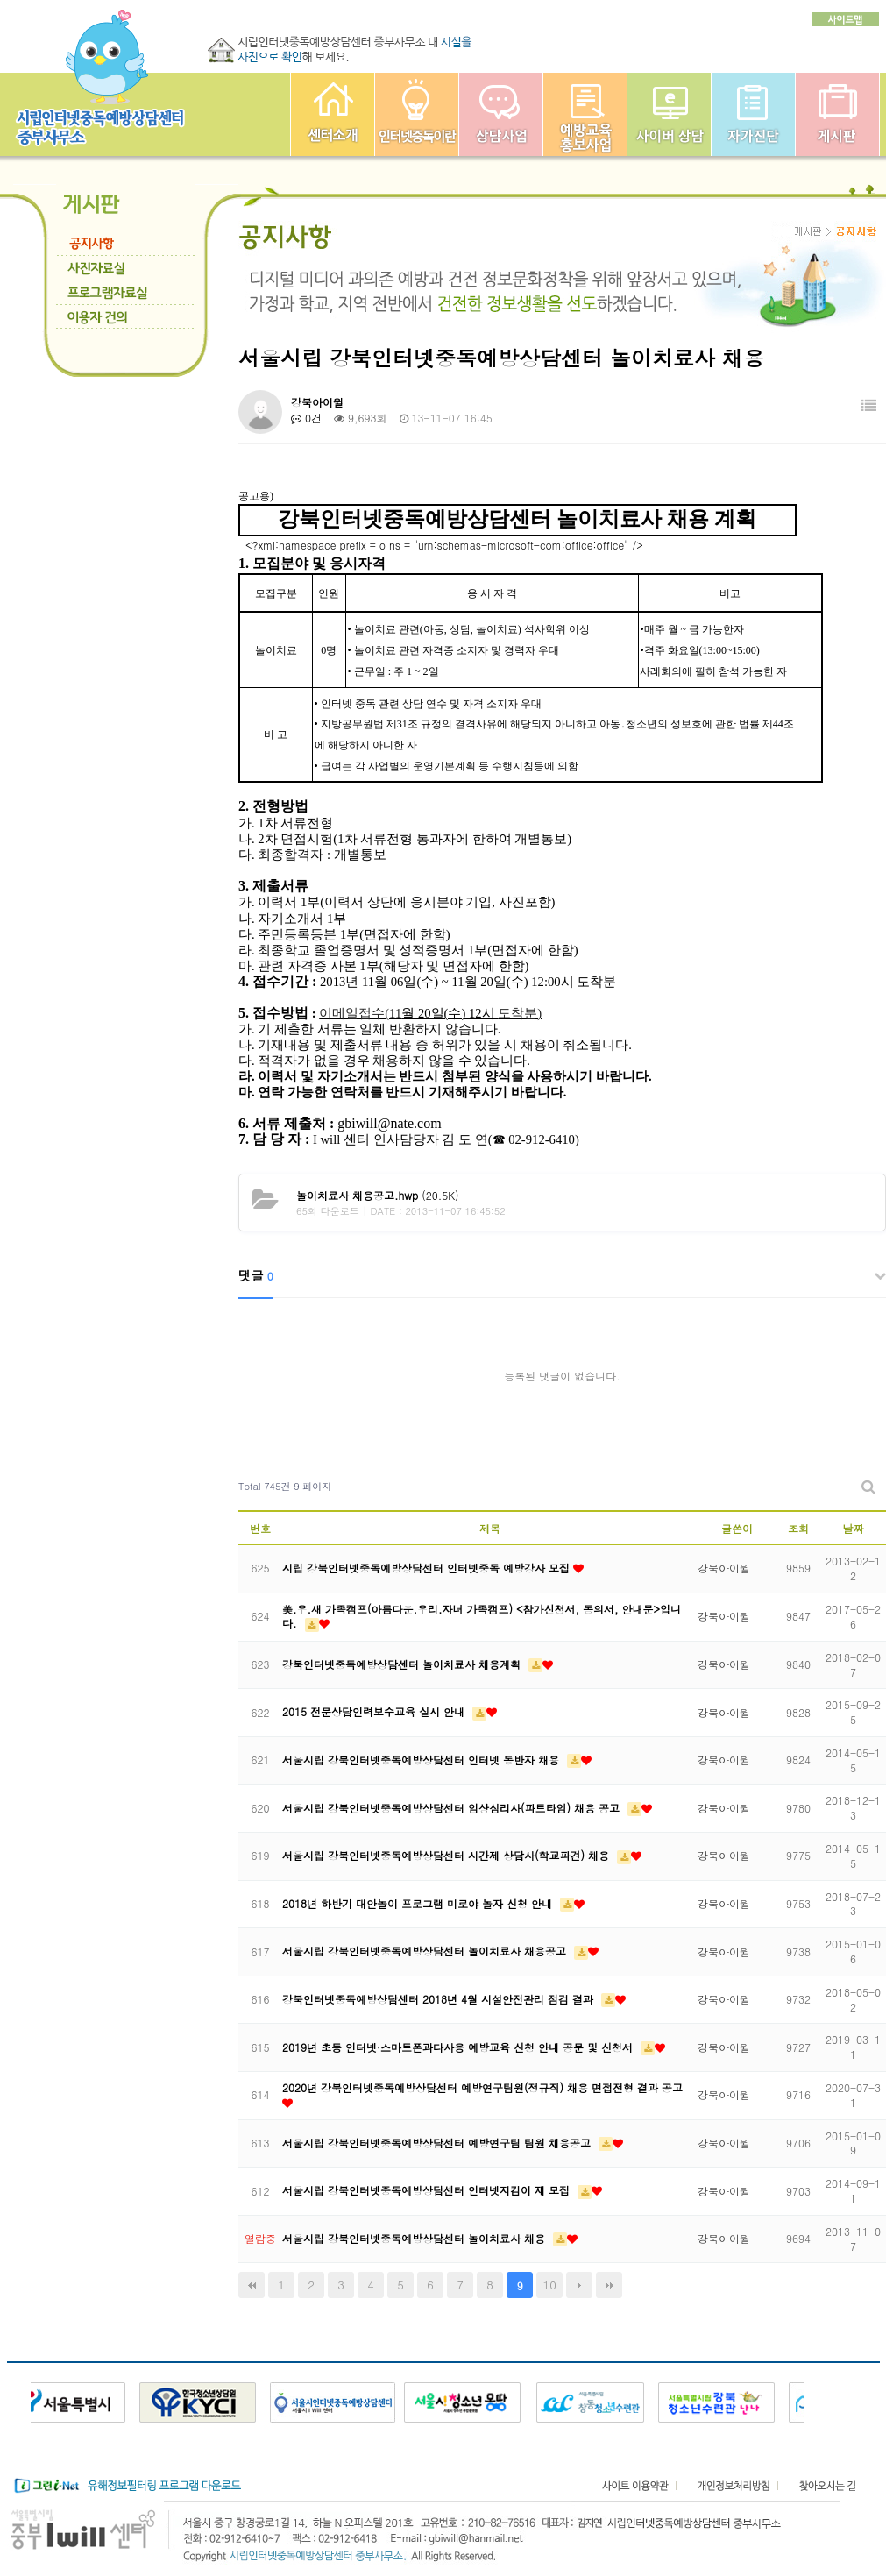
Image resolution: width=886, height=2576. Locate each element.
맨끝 (609, 2285)
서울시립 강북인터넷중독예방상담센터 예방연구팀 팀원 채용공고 (438, 2142)
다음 (579, 2285)
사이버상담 (669, 114)
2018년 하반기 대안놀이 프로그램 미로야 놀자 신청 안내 (419, 1903)
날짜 (853, 1528)
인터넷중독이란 (416, 114)
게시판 (837, 114)
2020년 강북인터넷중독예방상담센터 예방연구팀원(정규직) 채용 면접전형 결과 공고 (482, 2087)
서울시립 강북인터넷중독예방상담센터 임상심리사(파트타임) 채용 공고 (452, 1807)
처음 (251, 2285)
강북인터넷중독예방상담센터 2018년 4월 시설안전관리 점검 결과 (439, 1998)
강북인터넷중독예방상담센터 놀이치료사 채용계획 (403, 1664)
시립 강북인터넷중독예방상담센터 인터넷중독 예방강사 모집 (427, 1567)
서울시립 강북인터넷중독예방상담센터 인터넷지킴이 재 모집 (427, 2189)
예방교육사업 (585, 114)
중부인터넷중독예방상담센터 (332, 114)
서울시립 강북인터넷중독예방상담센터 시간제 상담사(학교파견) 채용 (447, 1855)
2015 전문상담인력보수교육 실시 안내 (375, 1711)
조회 (798, 1528)
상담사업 (500, 114)
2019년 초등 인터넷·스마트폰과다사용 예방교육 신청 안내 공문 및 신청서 (459, 2047)
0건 (306, 417)
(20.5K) (377, 1195)
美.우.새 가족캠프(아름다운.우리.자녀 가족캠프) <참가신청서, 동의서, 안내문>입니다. (481, 1616)
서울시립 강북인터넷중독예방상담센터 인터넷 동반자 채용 (422, 1759)
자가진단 (753, 114)
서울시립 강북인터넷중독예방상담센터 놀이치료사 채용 (415, 2238)
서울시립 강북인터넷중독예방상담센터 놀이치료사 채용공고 (426, 1950)
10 (549, 2284)
